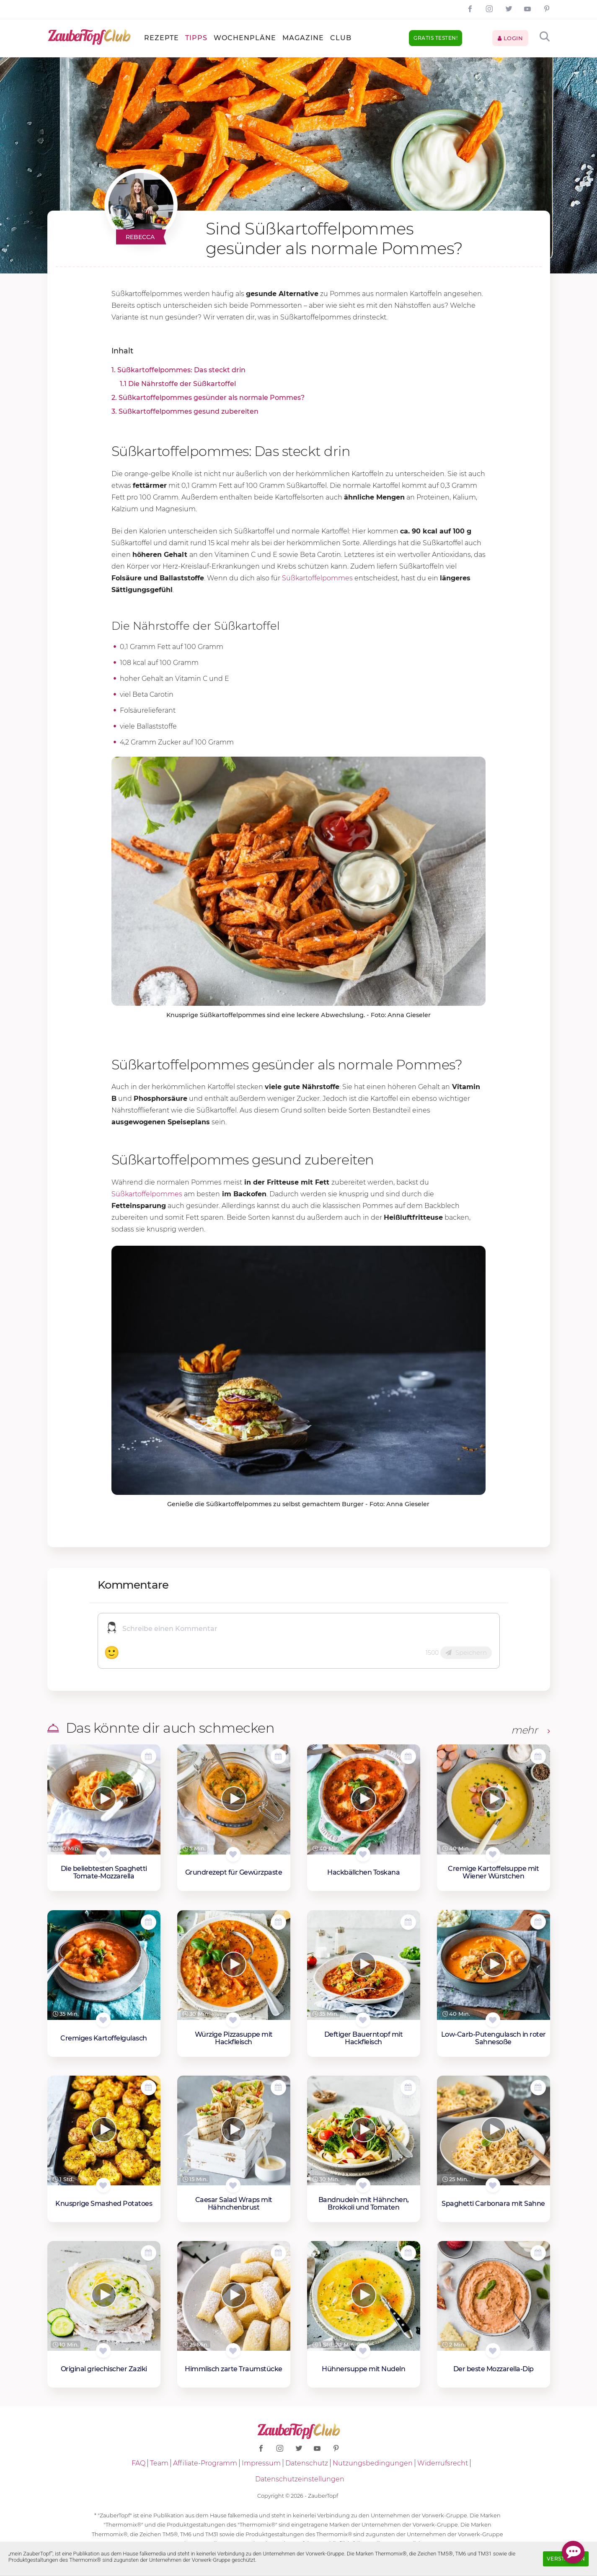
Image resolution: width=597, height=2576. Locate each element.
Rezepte (161, 38)
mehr (530, 1730)
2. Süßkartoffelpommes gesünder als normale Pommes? (208, 398)
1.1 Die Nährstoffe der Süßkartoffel (178, 384)
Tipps (196, 38)
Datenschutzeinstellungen (299, 2479)
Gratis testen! (435, 38)
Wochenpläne (245, 38)
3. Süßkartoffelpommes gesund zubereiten (184, 411)
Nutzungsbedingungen (373, 2463)
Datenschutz (306, 2463)
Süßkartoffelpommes (317, 578)
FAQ (138, 2463)
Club (340, 38)
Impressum (261, 2463)
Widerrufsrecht (442, 2463)
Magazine (303, 38)
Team (159, 2463)
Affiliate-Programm (205, 2463)
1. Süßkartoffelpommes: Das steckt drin (178, 370)
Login (510, 38)
